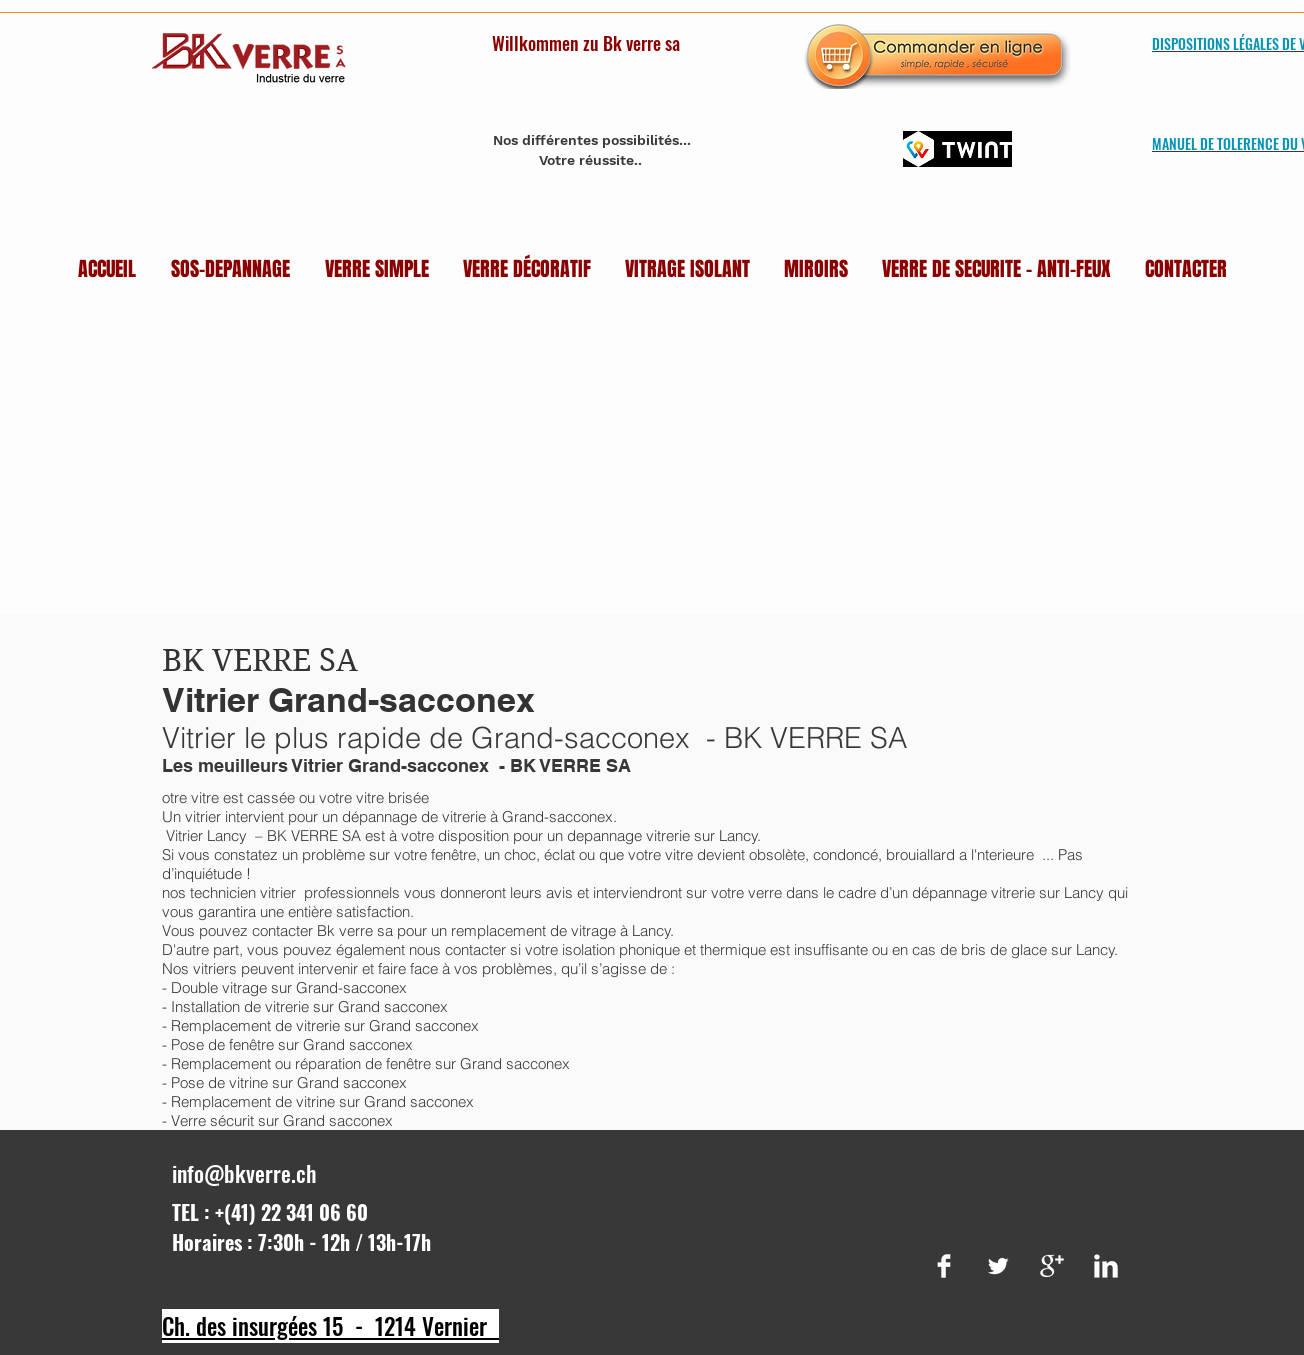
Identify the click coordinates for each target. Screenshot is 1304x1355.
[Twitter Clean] (998, 1266)
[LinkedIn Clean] (1106, 1266)
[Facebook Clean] (944, 1266)
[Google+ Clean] (1052, 1266)
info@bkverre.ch (244, 1173)
